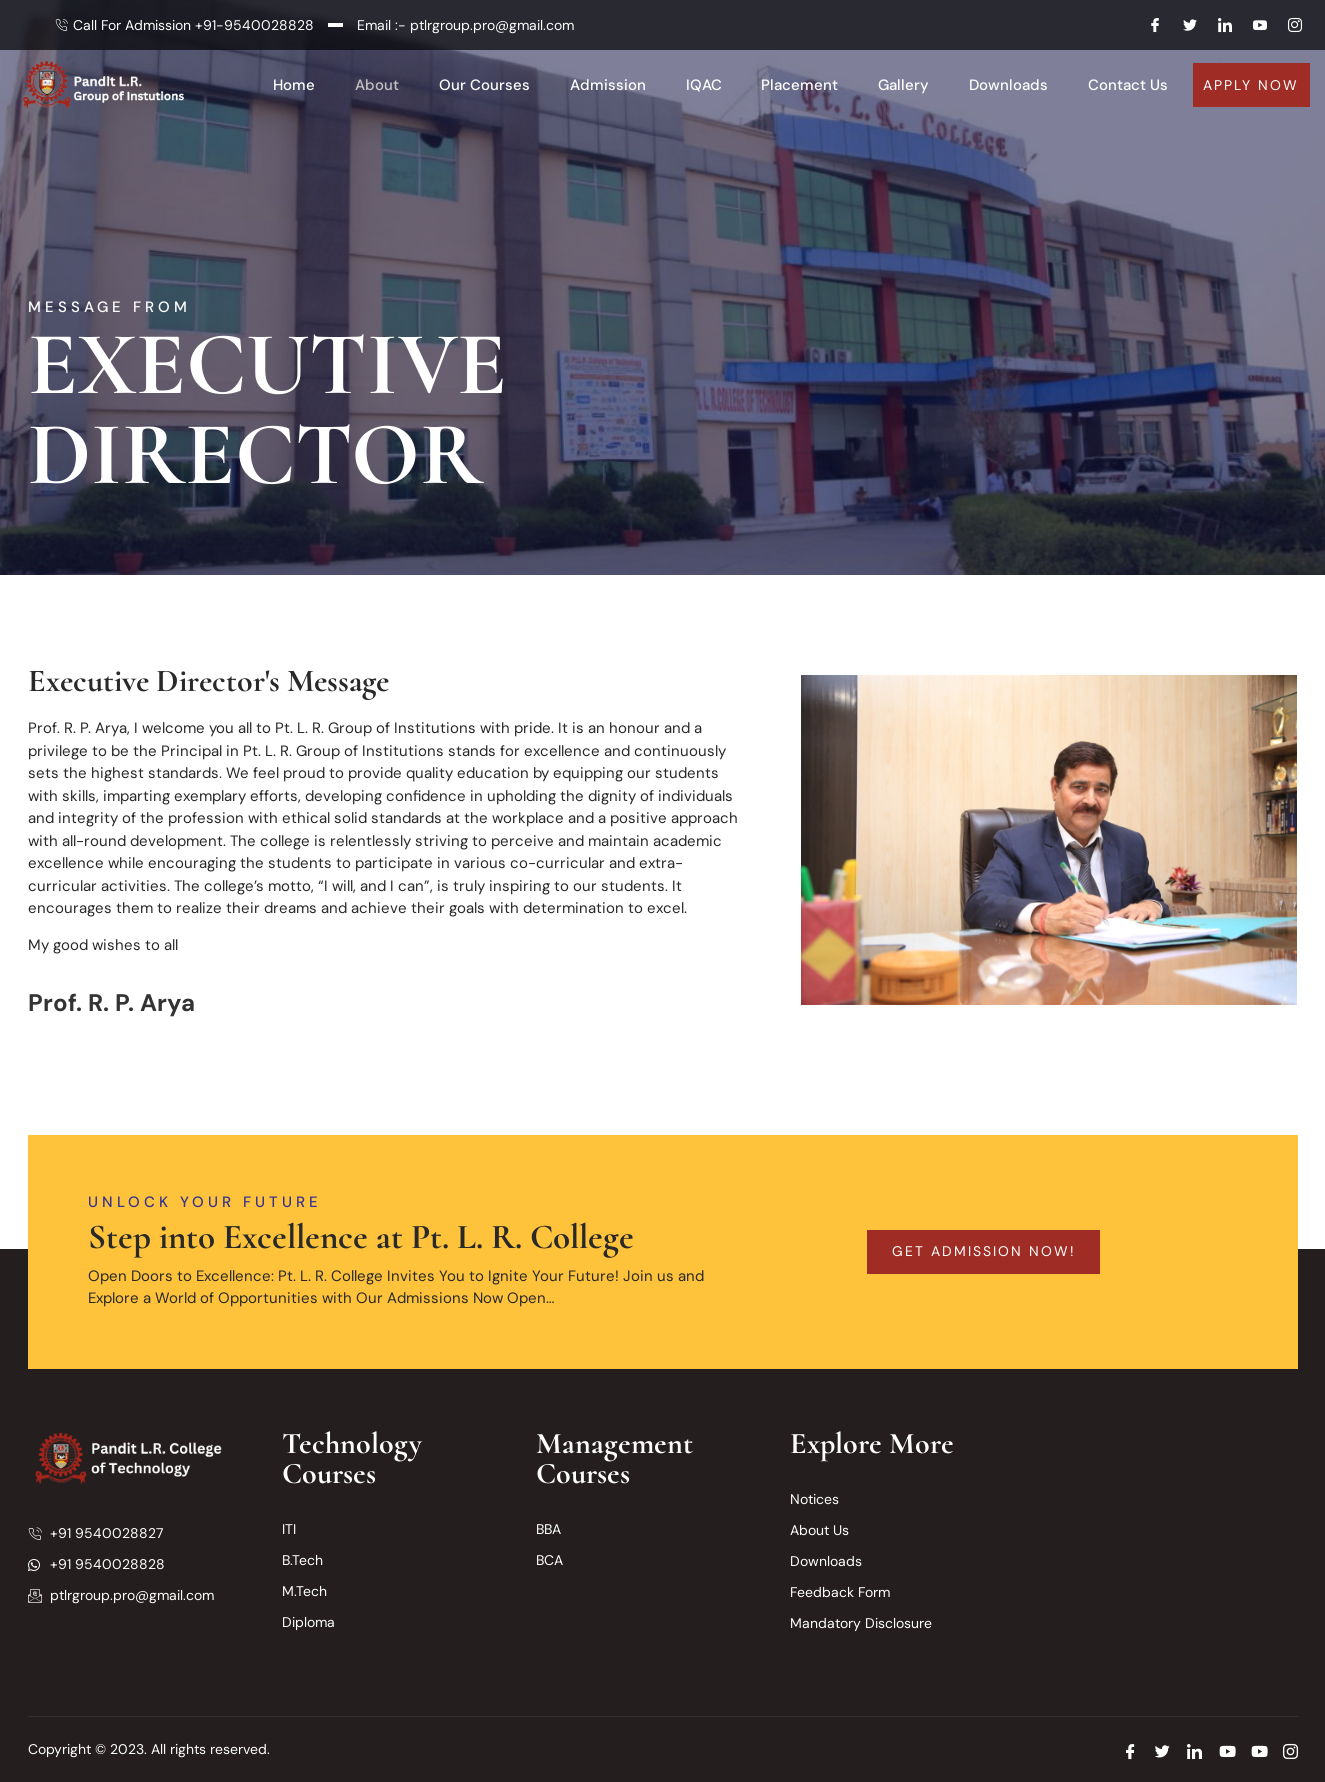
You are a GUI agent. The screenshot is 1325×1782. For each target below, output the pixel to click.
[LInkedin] (1217, 25)
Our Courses (484, 85)
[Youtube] (1252, 25)
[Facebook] (1147, 25)
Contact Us (1129, 85)
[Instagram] (1287, 25)
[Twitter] (1182, 25)
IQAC (704, 85)
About (377, 85)
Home (294, 85)
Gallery (904, 85)
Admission (608, 85)
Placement (800, 85)
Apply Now (1251, 85)
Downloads (1009, 85)
